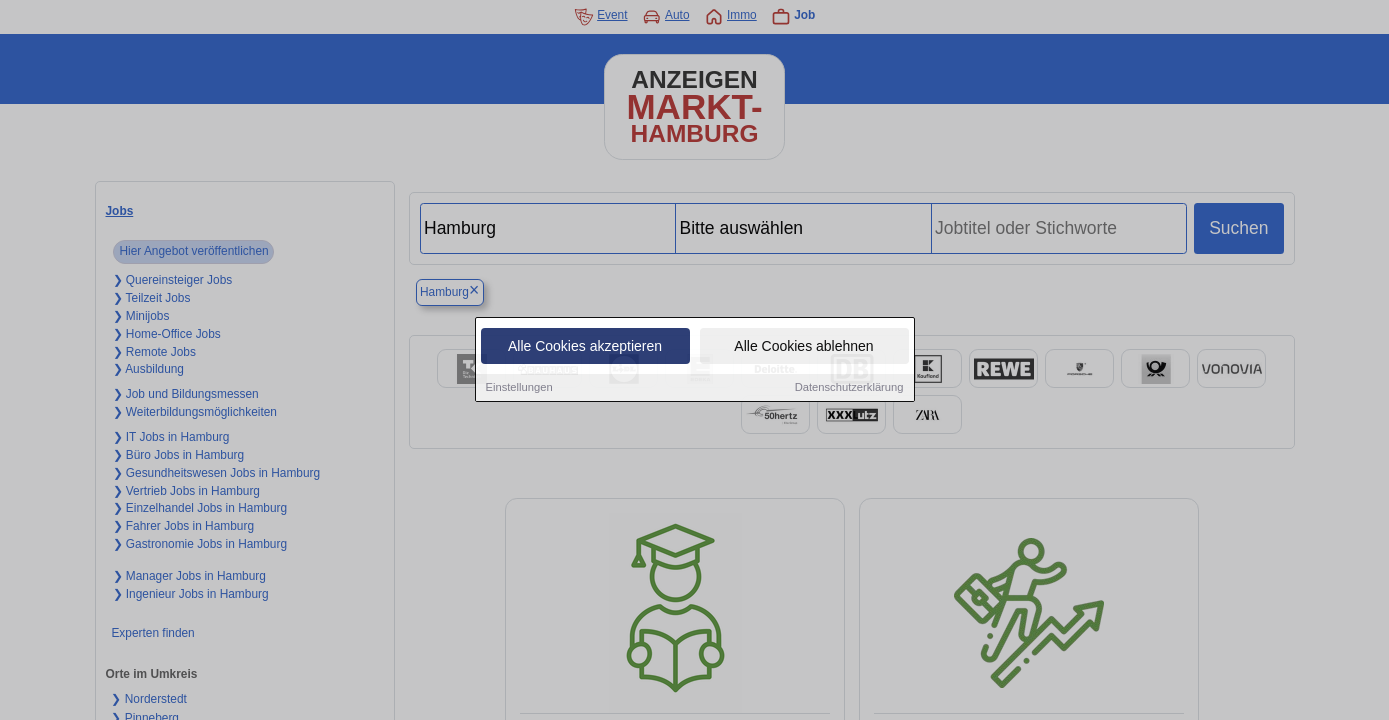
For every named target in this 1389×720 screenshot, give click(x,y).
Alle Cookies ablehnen (803, 348)
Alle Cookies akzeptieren (585, 348)
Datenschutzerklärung (849, 389)
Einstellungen (519, 389)
